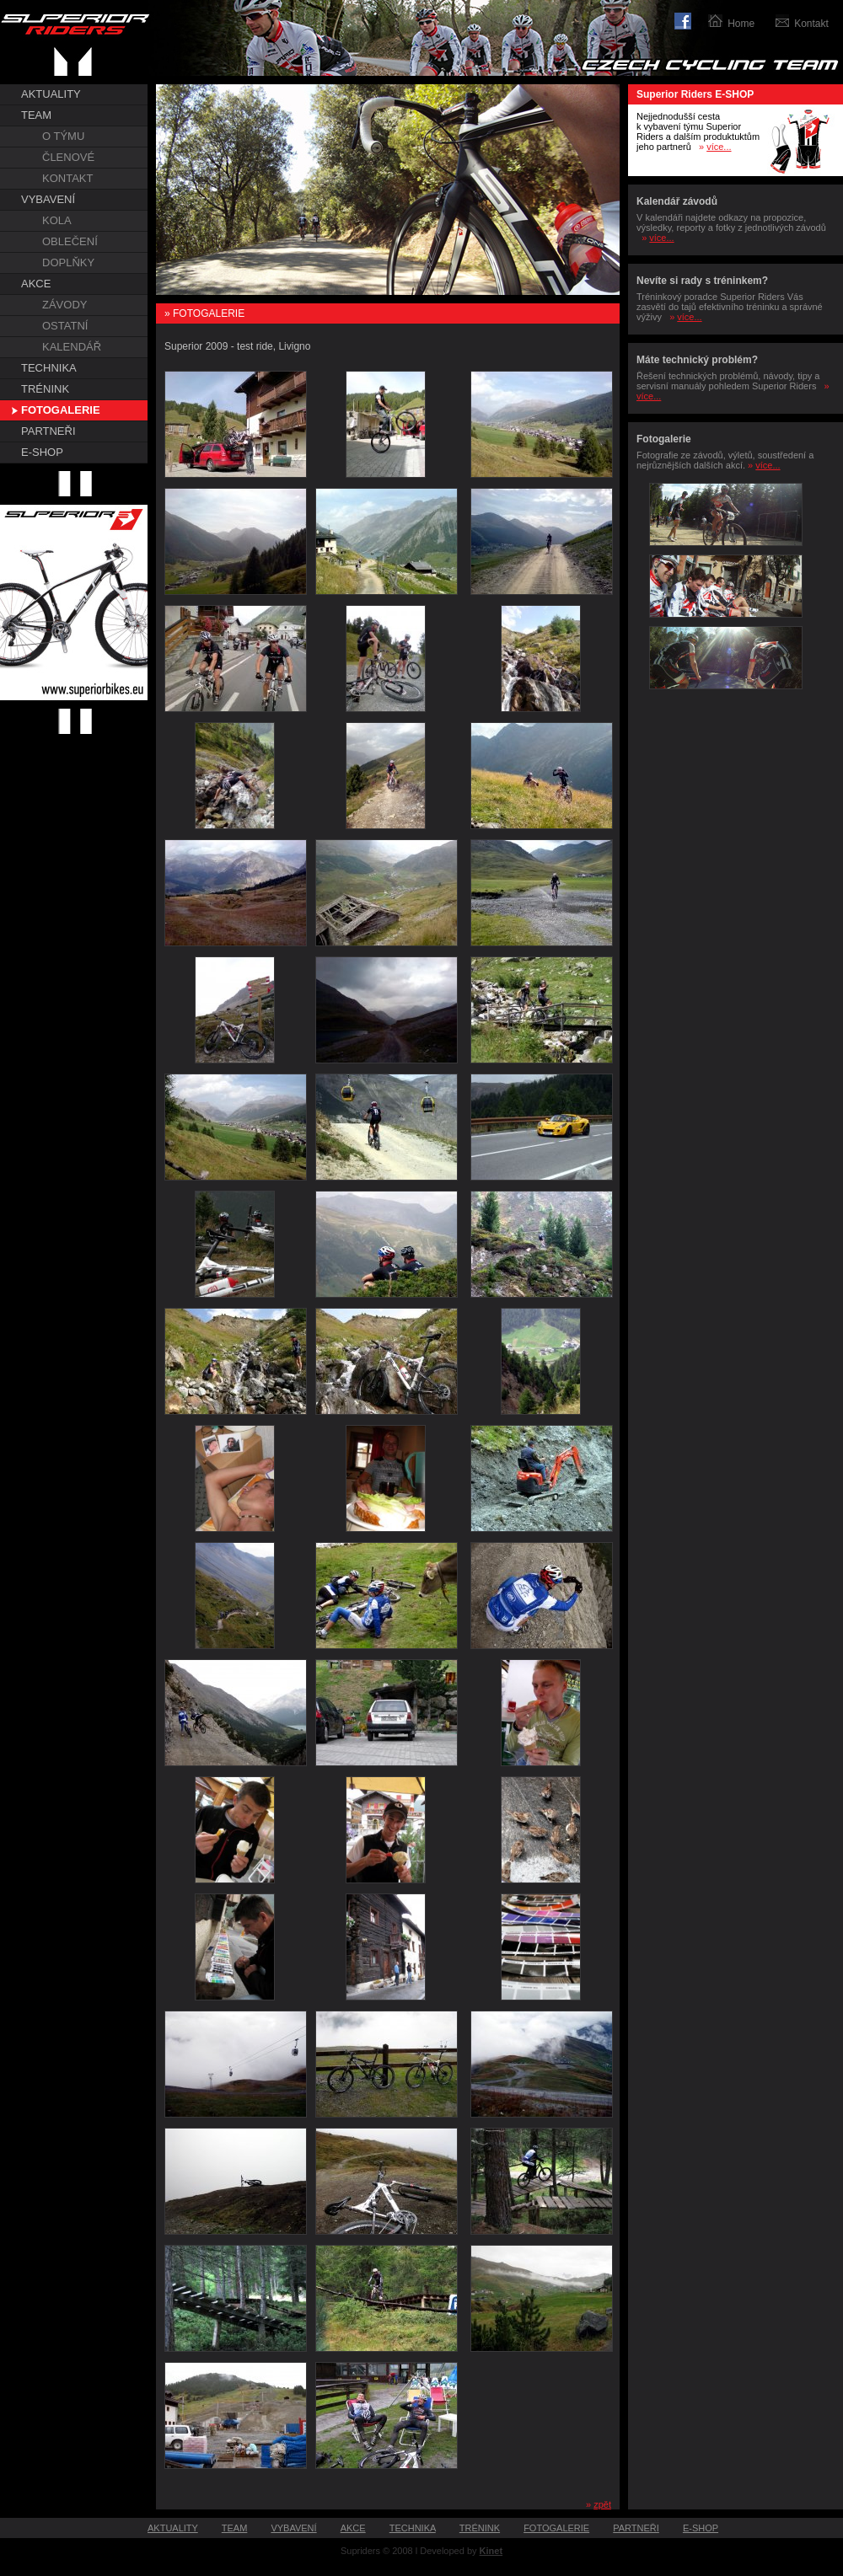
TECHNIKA (49, 367)
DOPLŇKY (68, 262)
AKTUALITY (51, 94)
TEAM (36, 115)
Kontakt (811, 23)
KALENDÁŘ (71, 346)
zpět (602, 2504)
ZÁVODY (64, 304)
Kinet (491, 2551)
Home (741, 23)
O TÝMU (63, 136)
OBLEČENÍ (70, 241)
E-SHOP (42, 452)
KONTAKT (67, 178)
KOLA (57, 220)
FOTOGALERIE (60, 410)
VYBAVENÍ (48, 199)
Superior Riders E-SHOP (695, 94)
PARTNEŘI (48, 431)
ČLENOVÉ (68, 157)
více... (718, 147)
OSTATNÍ (65, 325)
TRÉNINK (45, 389)
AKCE (36, 283)
